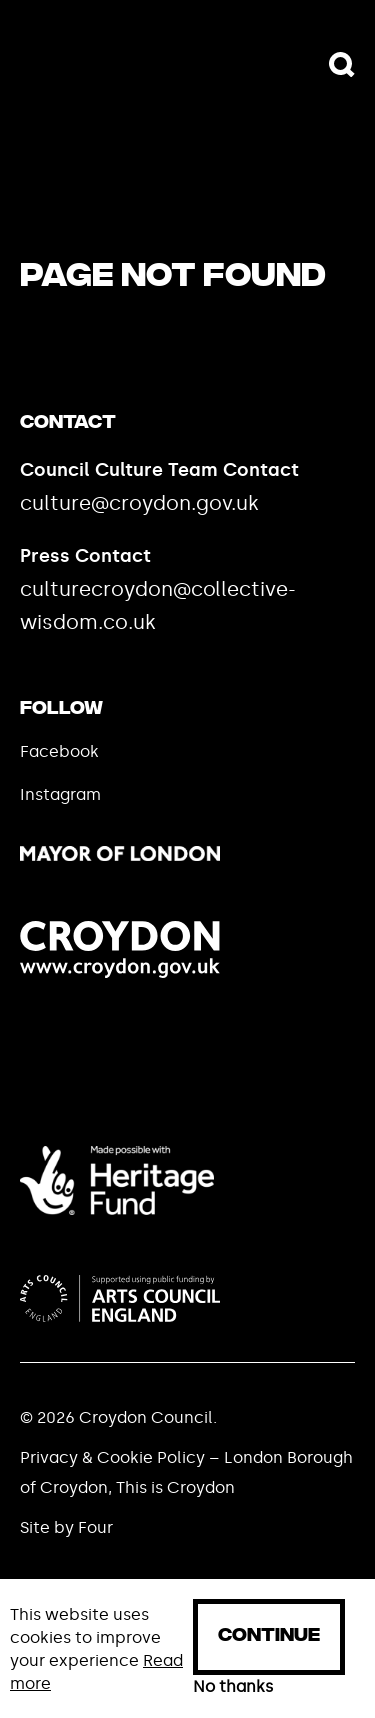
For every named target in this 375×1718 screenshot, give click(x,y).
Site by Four (66, 1527)
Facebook (59, 751)
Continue (269, 1636)
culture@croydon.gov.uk (139, 503)
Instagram (60, 794)
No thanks (233, 1687)
